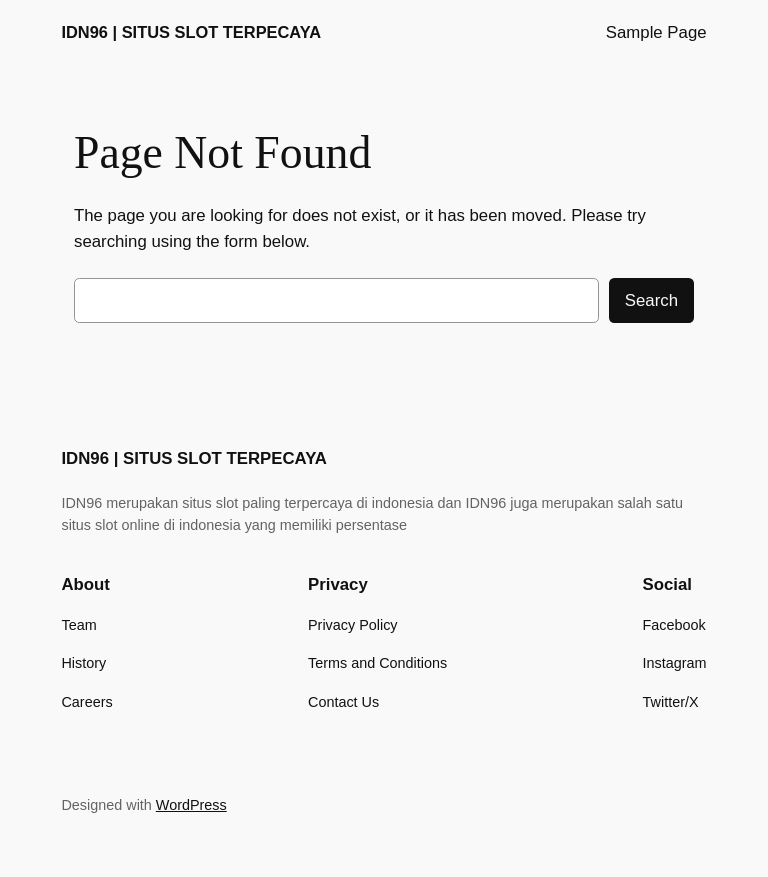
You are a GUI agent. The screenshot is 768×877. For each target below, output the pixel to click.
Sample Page (656, 32)
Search (651, 300)
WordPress (191, 805)
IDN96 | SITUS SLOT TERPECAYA (191, 32)
